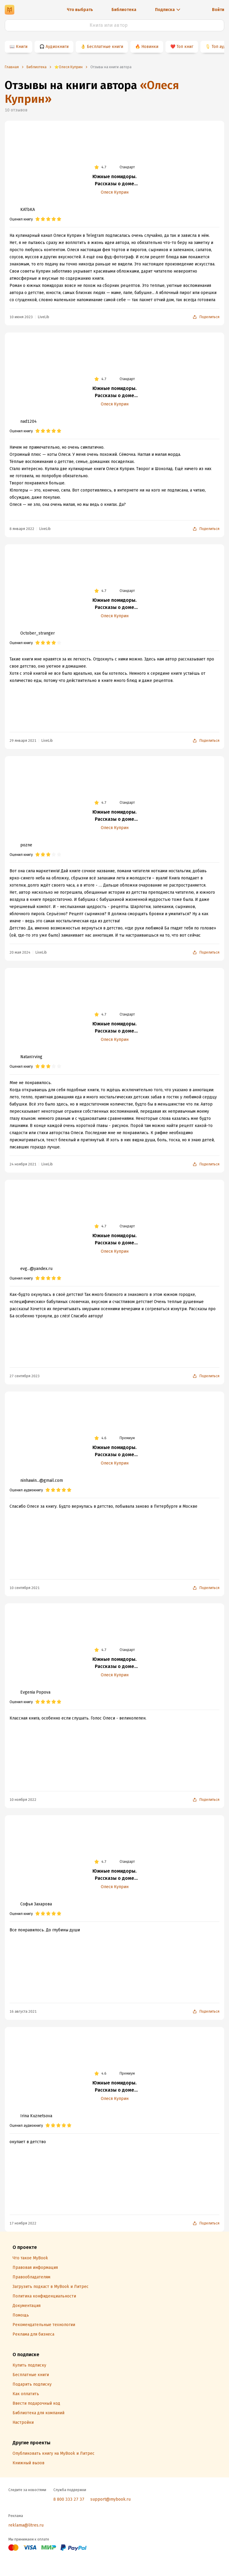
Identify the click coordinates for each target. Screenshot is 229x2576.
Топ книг (185, 46)
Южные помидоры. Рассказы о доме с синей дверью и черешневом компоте (114, 180)
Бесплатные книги (105, 46)
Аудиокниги (57, 46)
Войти (218, 9)
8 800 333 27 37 (68, 2499)
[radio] (37, 219)
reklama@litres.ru (26, 2525)
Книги (21, 46)
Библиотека (124, 9)
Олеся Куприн (115, 192)
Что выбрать (80, 9)
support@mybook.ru (110, 2499)
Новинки (149, 46)
